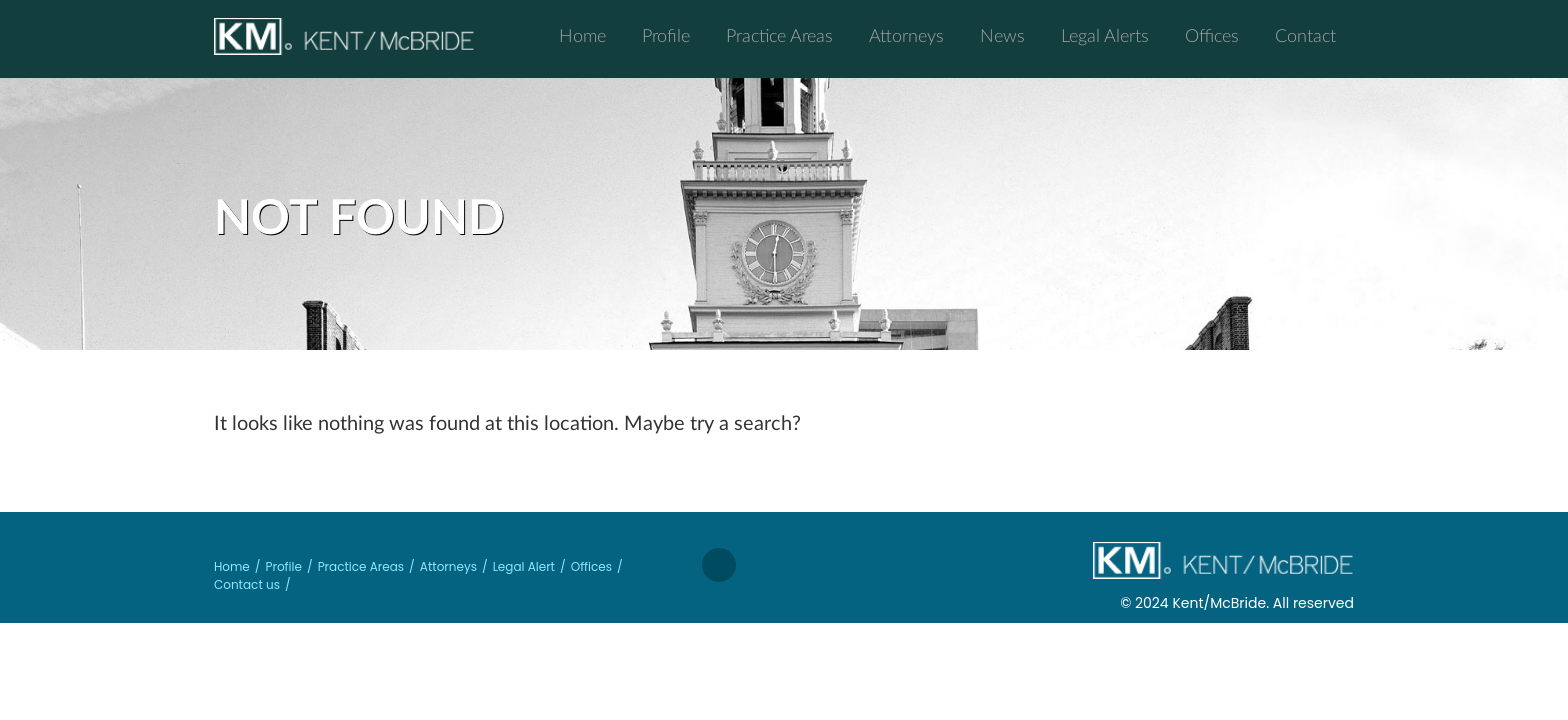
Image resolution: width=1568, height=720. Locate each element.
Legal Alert (524, 566)
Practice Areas (779, 35)
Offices (1212, 35)
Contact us (247, 584)
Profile (666, 35)
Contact (1305, 35)
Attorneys (906, 35)
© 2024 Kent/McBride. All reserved (1237, 603)
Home (582, 35)
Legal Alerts (1105, 35)
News (1002, 35)
